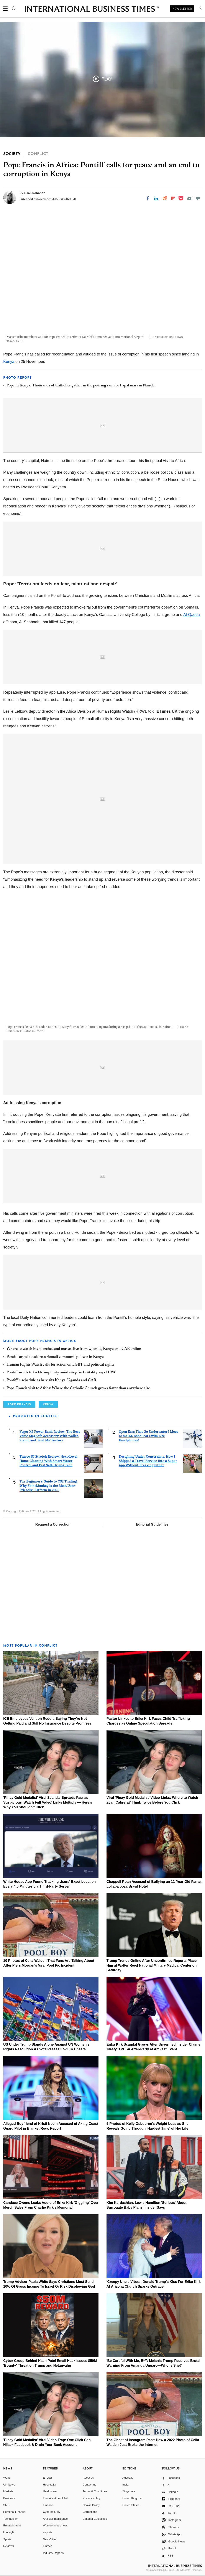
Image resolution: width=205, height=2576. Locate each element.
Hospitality (49, 2484)
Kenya (8, 361)
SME (6, 2505)
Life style (8, 2532)
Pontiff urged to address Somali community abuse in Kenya (55, 1357)
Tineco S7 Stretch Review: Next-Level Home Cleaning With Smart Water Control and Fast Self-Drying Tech (48, 1460)
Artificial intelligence (55, 2518)
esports (47, 2532)
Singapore (128, 2491)
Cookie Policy (91, 2505)
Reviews (8, 2546)
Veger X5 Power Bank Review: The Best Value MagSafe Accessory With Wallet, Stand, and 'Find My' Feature (50, 1435)
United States (130, 2505)
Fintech (47, 2546)
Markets (8, 2491)
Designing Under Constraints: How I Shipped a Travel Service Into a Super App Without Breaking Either (148, 1460)
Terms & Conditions (95, 2491)
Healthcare (50, 2491)
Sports (7, 2539)
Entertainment (12, 2525)
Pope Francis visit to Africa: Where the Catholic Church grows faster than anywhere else (78, 1388)
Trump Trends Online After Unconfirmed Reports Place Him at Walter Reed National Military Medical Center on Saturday (152, 1965)
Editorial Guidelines (152, 1524)
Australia (127, 2477)
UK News (9, 2484)
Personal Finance (14, 2511)
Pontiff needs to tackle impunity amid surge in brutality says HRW (61, 1372)
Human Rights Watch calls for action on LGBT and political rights (60, 1365)
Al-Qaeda (191, 614)
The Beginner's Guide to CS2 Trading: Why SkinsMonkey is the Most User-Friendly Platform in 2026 (48, 1485)
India (125, 2484)
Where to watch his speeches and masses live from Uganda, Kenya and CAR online (74, 1349)
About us (88, 2477)
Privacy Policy (91, 2498)
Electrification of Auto (56, 2498)
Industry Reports (53, 2553)
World (7, 2477)
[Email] (189, 198)
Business (9, 2498)
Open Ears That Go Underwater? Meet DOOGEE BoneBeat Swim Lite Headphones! (148, 1435)
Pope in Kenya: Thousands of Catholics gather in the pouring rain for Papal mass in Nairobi (81, 386)
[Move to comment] (198, 198)
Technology (10, 2518)
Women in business (55, 2525)
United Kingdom (132, 2498)
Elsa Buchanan (34, 193)
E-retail (47, 2477)
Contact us (89, 2484)
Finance (48, 2505)
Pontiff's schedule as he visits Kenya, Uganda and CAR (51, 1380)
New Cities (49, 2539)
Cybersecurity (51, 2511)
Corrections (90, 2511)
